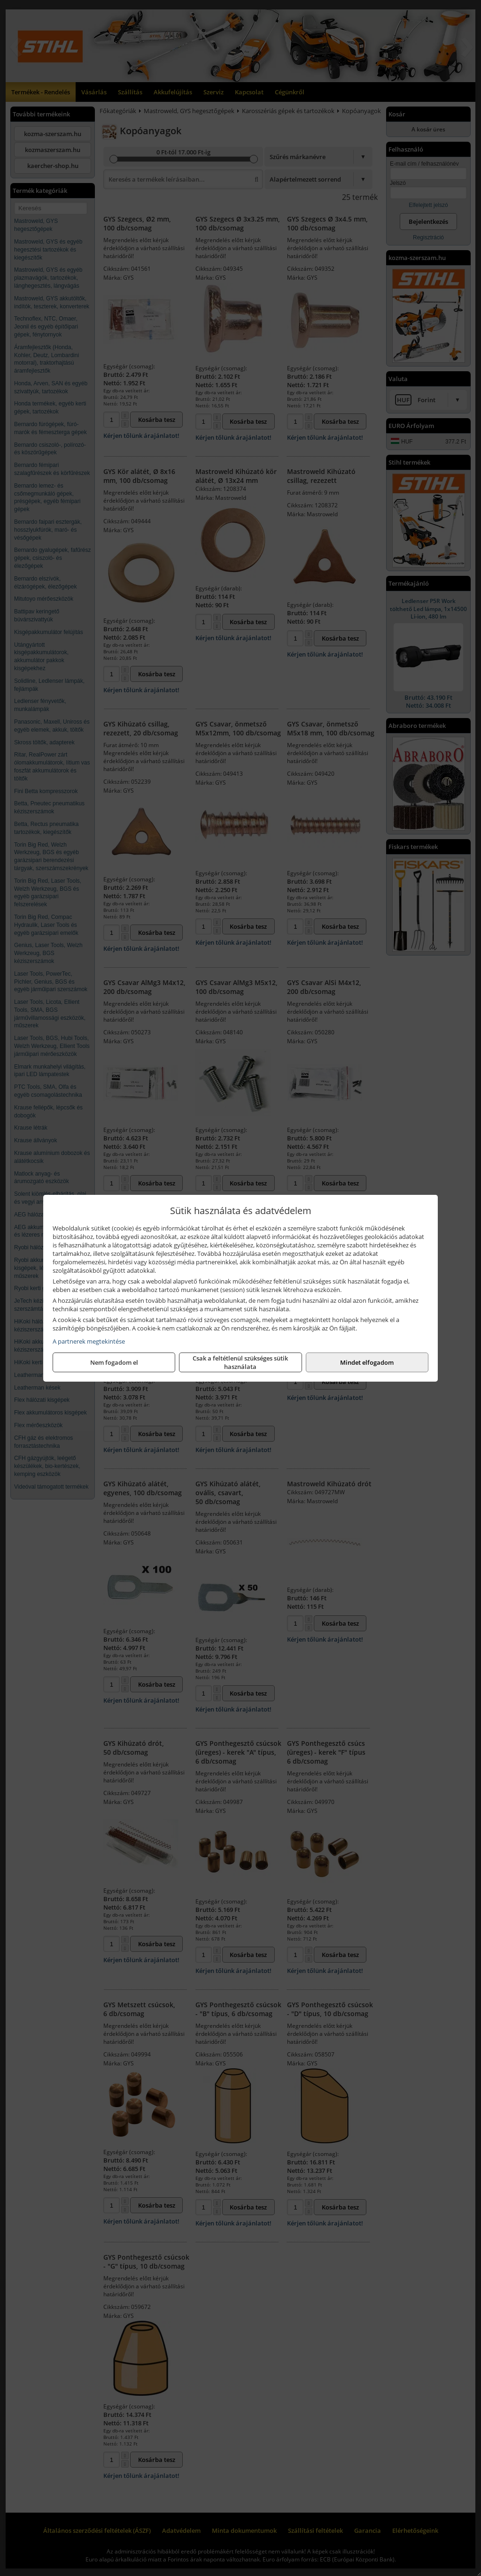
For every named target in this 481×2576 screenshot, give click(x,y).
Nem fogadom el (114, 1362)
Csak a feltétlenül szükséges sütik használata (240, 1362)
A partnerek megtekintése (89, 1341)
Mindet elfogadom (367, 1362)
